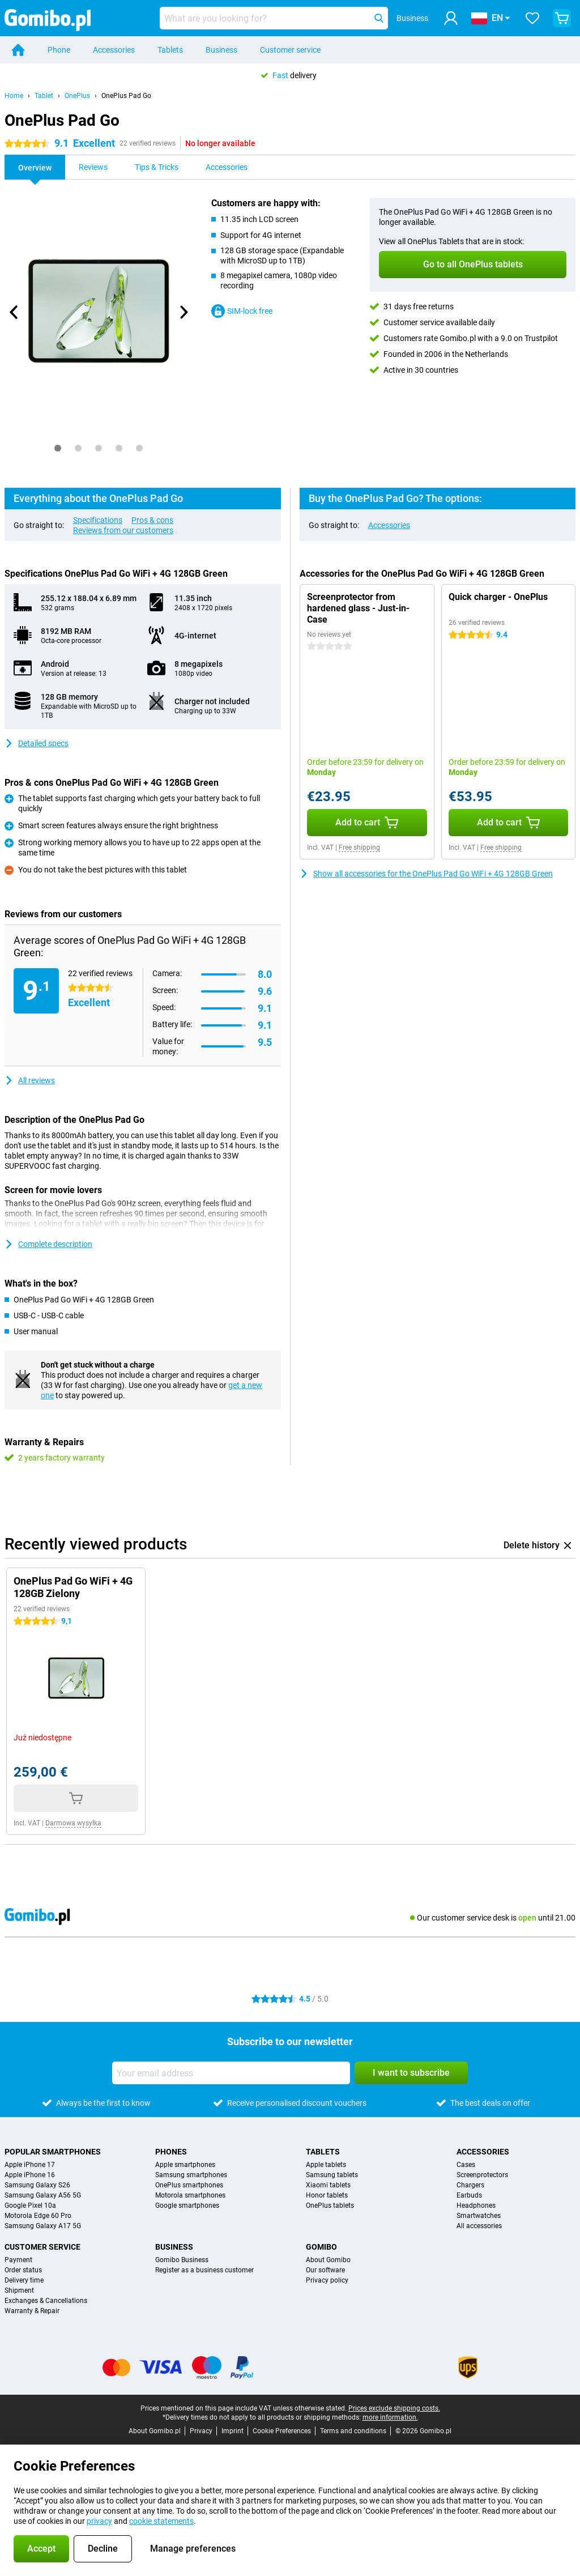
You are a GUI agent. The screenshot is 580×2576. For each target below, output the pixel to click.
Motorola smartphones (190, 2195)
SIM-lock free (241, 311)
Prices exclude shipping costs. (394, 2408)
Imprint (232, 2431)
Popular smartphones (53, 2151)
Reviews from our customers (123, 530)
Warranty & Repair (32, 2311)
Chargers (470, 2185)
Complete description (48, 1244)
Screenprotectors (482, 2175)
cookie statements (161, 2521)
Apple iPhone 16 (30, 2175)
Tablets (170, 49)
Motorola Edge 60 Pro (38, 2216)
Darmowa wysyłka (73, 1823)
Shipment (19, 2290)
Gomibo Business (181, 2260)
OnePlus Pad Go (126, 96)
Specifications (97, 520)
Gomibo (321, 2246)
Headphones (476, 2205)
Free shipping (359, 847)
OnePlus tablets (330, 2205)
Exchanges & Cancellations (46, 2301)
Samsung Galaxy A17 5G (43, 2226)
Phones (171, 2151)
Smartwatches (479, 2216)
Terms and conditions (353, 2431)
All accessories (479, 2226)
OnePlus (77, 96)
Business (221, 49)
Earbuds (469, 2195)
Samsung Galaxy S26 (37, 2185)
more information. (390, 2417)
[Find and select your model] (274, 18)
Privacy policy (327, 2280)
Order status (23, 2270)
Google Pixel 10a (30, 2205)
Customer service (290, 49)
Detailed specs (37, 743)
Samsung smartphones (191, 2175)
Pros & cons (152, 520)
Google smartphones (187, 2205)
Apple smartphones (185, 2165)
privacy (99, 2521)
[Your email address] (231, 2073)
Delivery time (24, 2280)
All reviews (30, 1080)
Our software (325, 2270)
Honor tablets (327, 2195)
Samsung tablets (332, 2175)
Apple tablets (326, 2165)
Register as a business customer (204, 2270)
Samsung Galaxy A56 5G (43, 2195)
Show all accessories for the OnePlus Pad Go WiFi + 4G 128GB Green (426, 873)
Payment (18, 2260)
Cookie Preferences (282, 2431)
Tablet (44, 96)
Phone (59, 49)
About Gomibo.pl (155, 2431)
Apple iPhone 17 (30, 2165)
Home (14, 96)
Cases (466, 2165)
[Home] (18, 49)
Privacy (201, 2431)
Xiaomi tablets (328, 2185)
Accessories (114, 49)
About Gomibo (328, 2260)
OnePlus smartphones (189, 2185)
